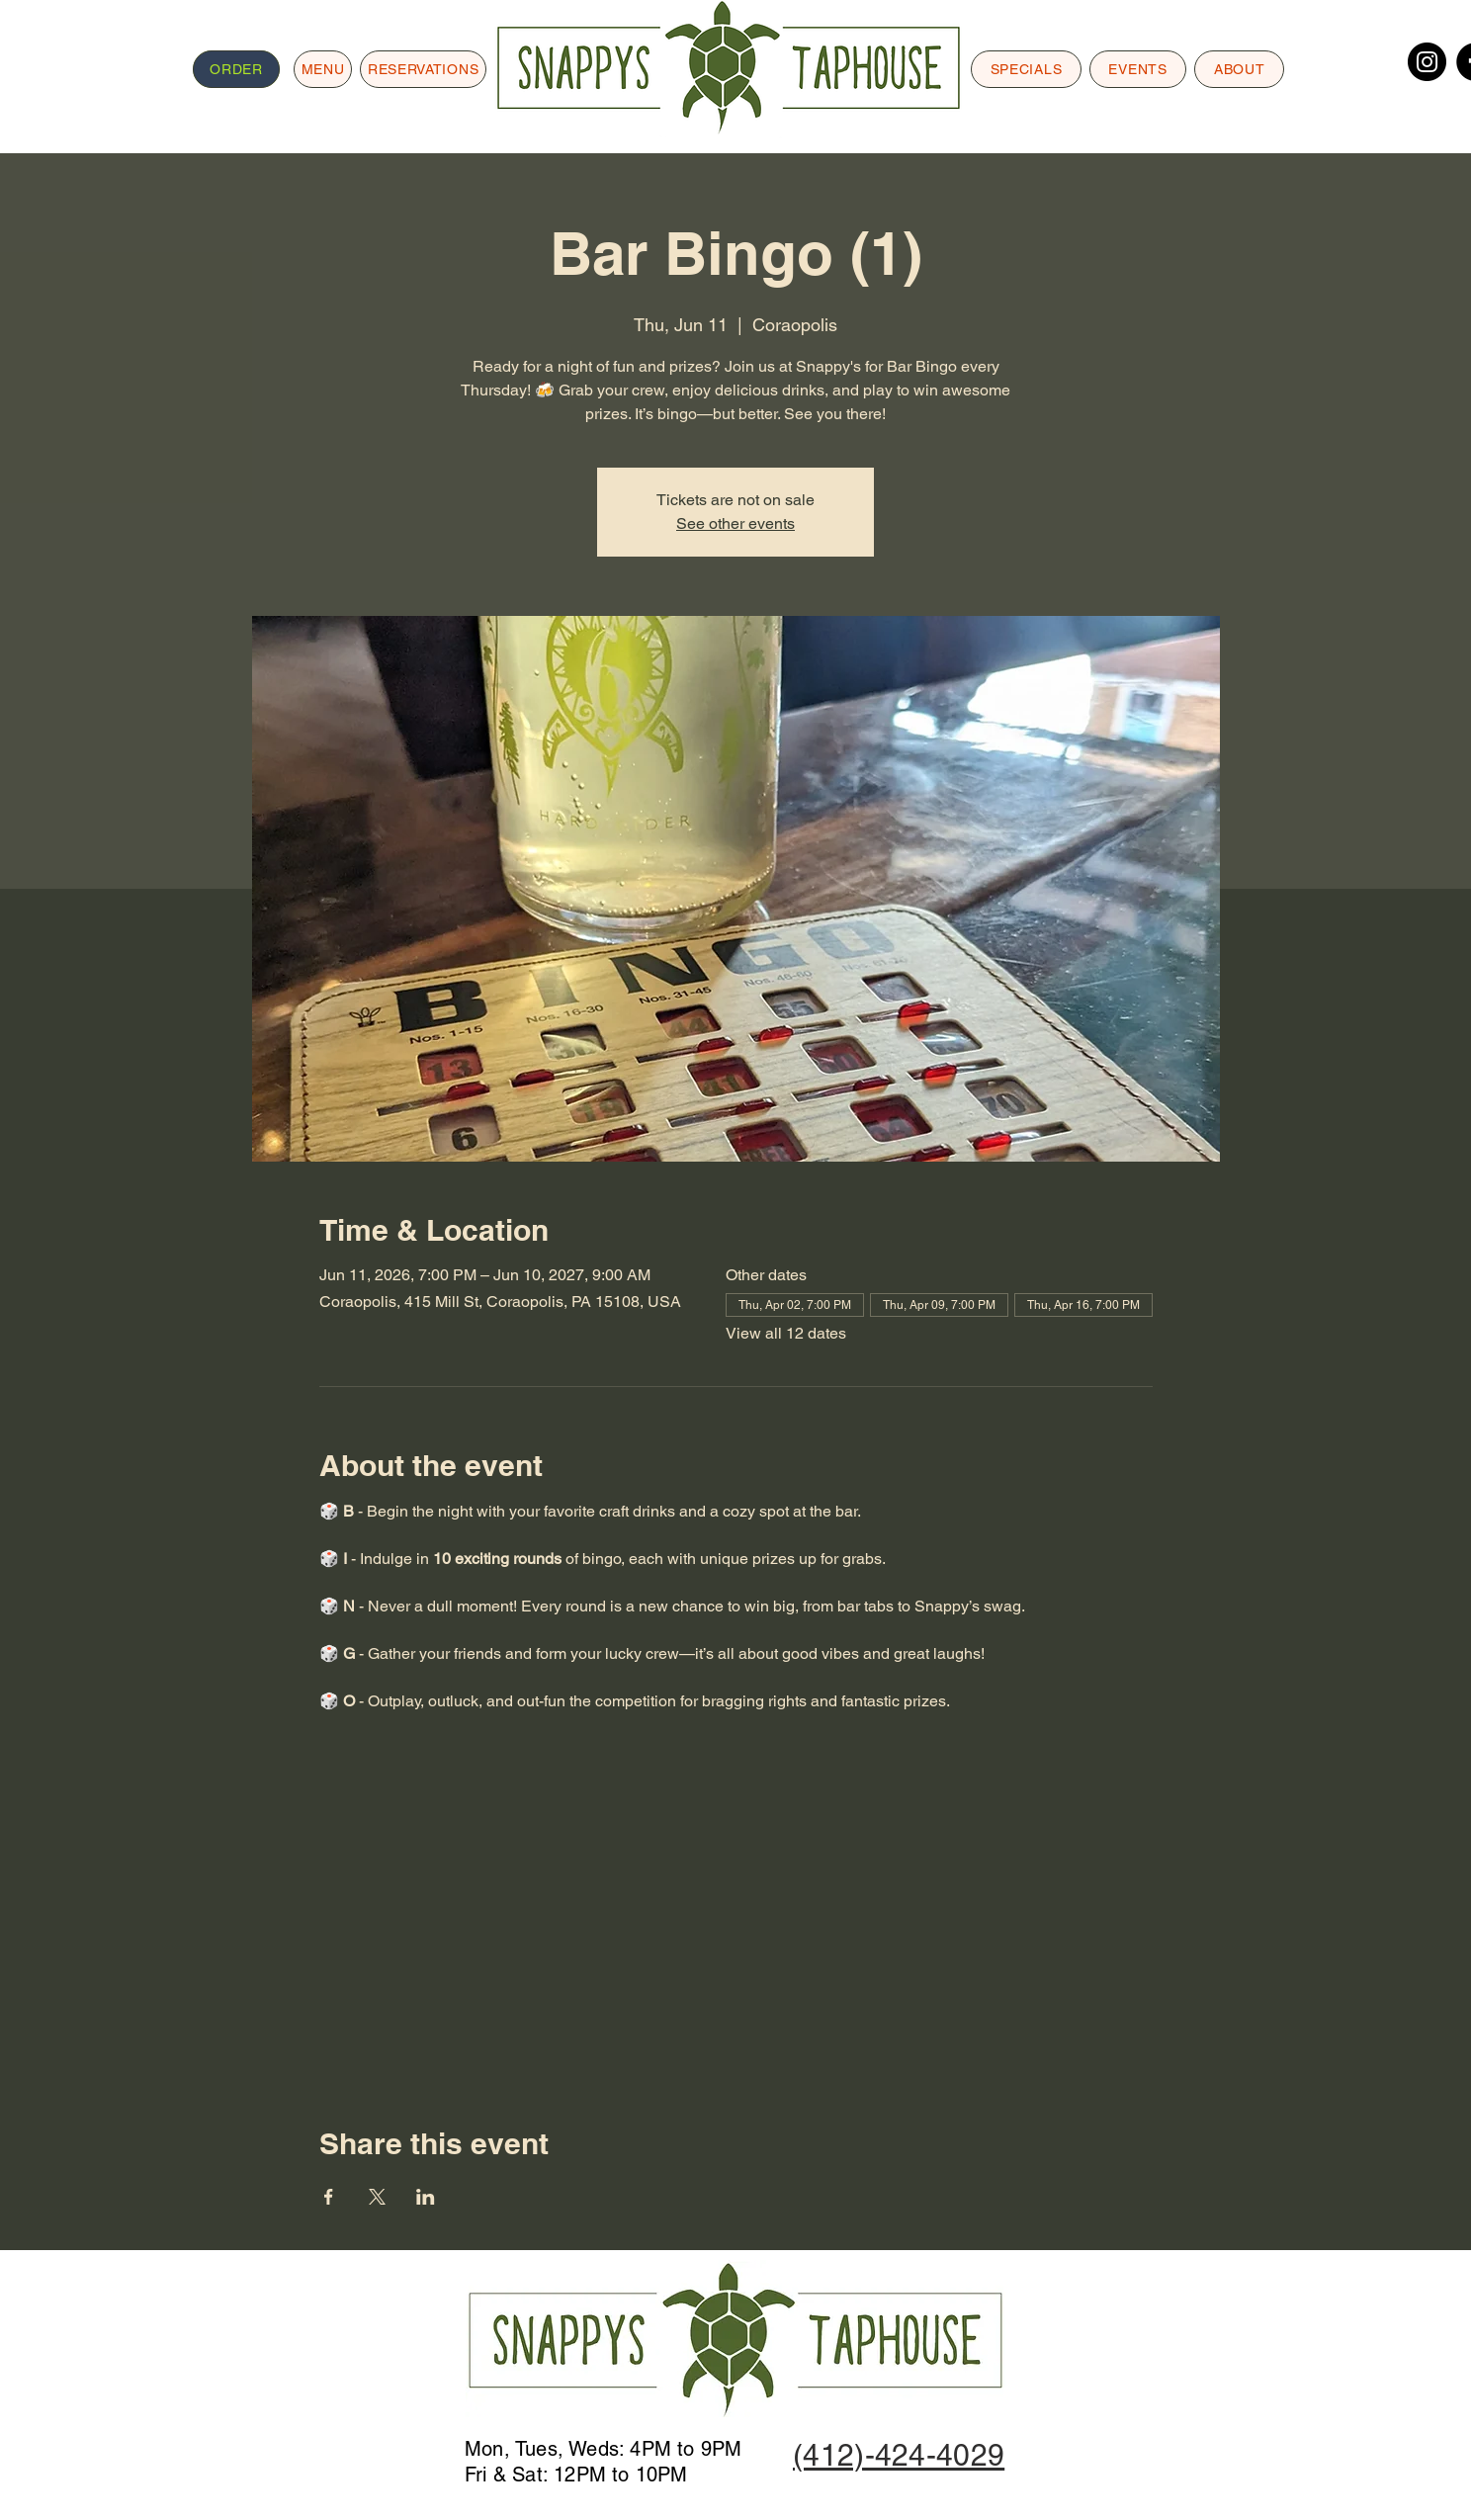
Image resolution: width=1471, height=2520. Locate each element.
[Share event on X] (377, 2197)
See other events (735, 523)
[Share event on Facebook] (328, 2197)
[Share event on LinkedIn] (425, 2197)
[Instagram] (1427, 62)
